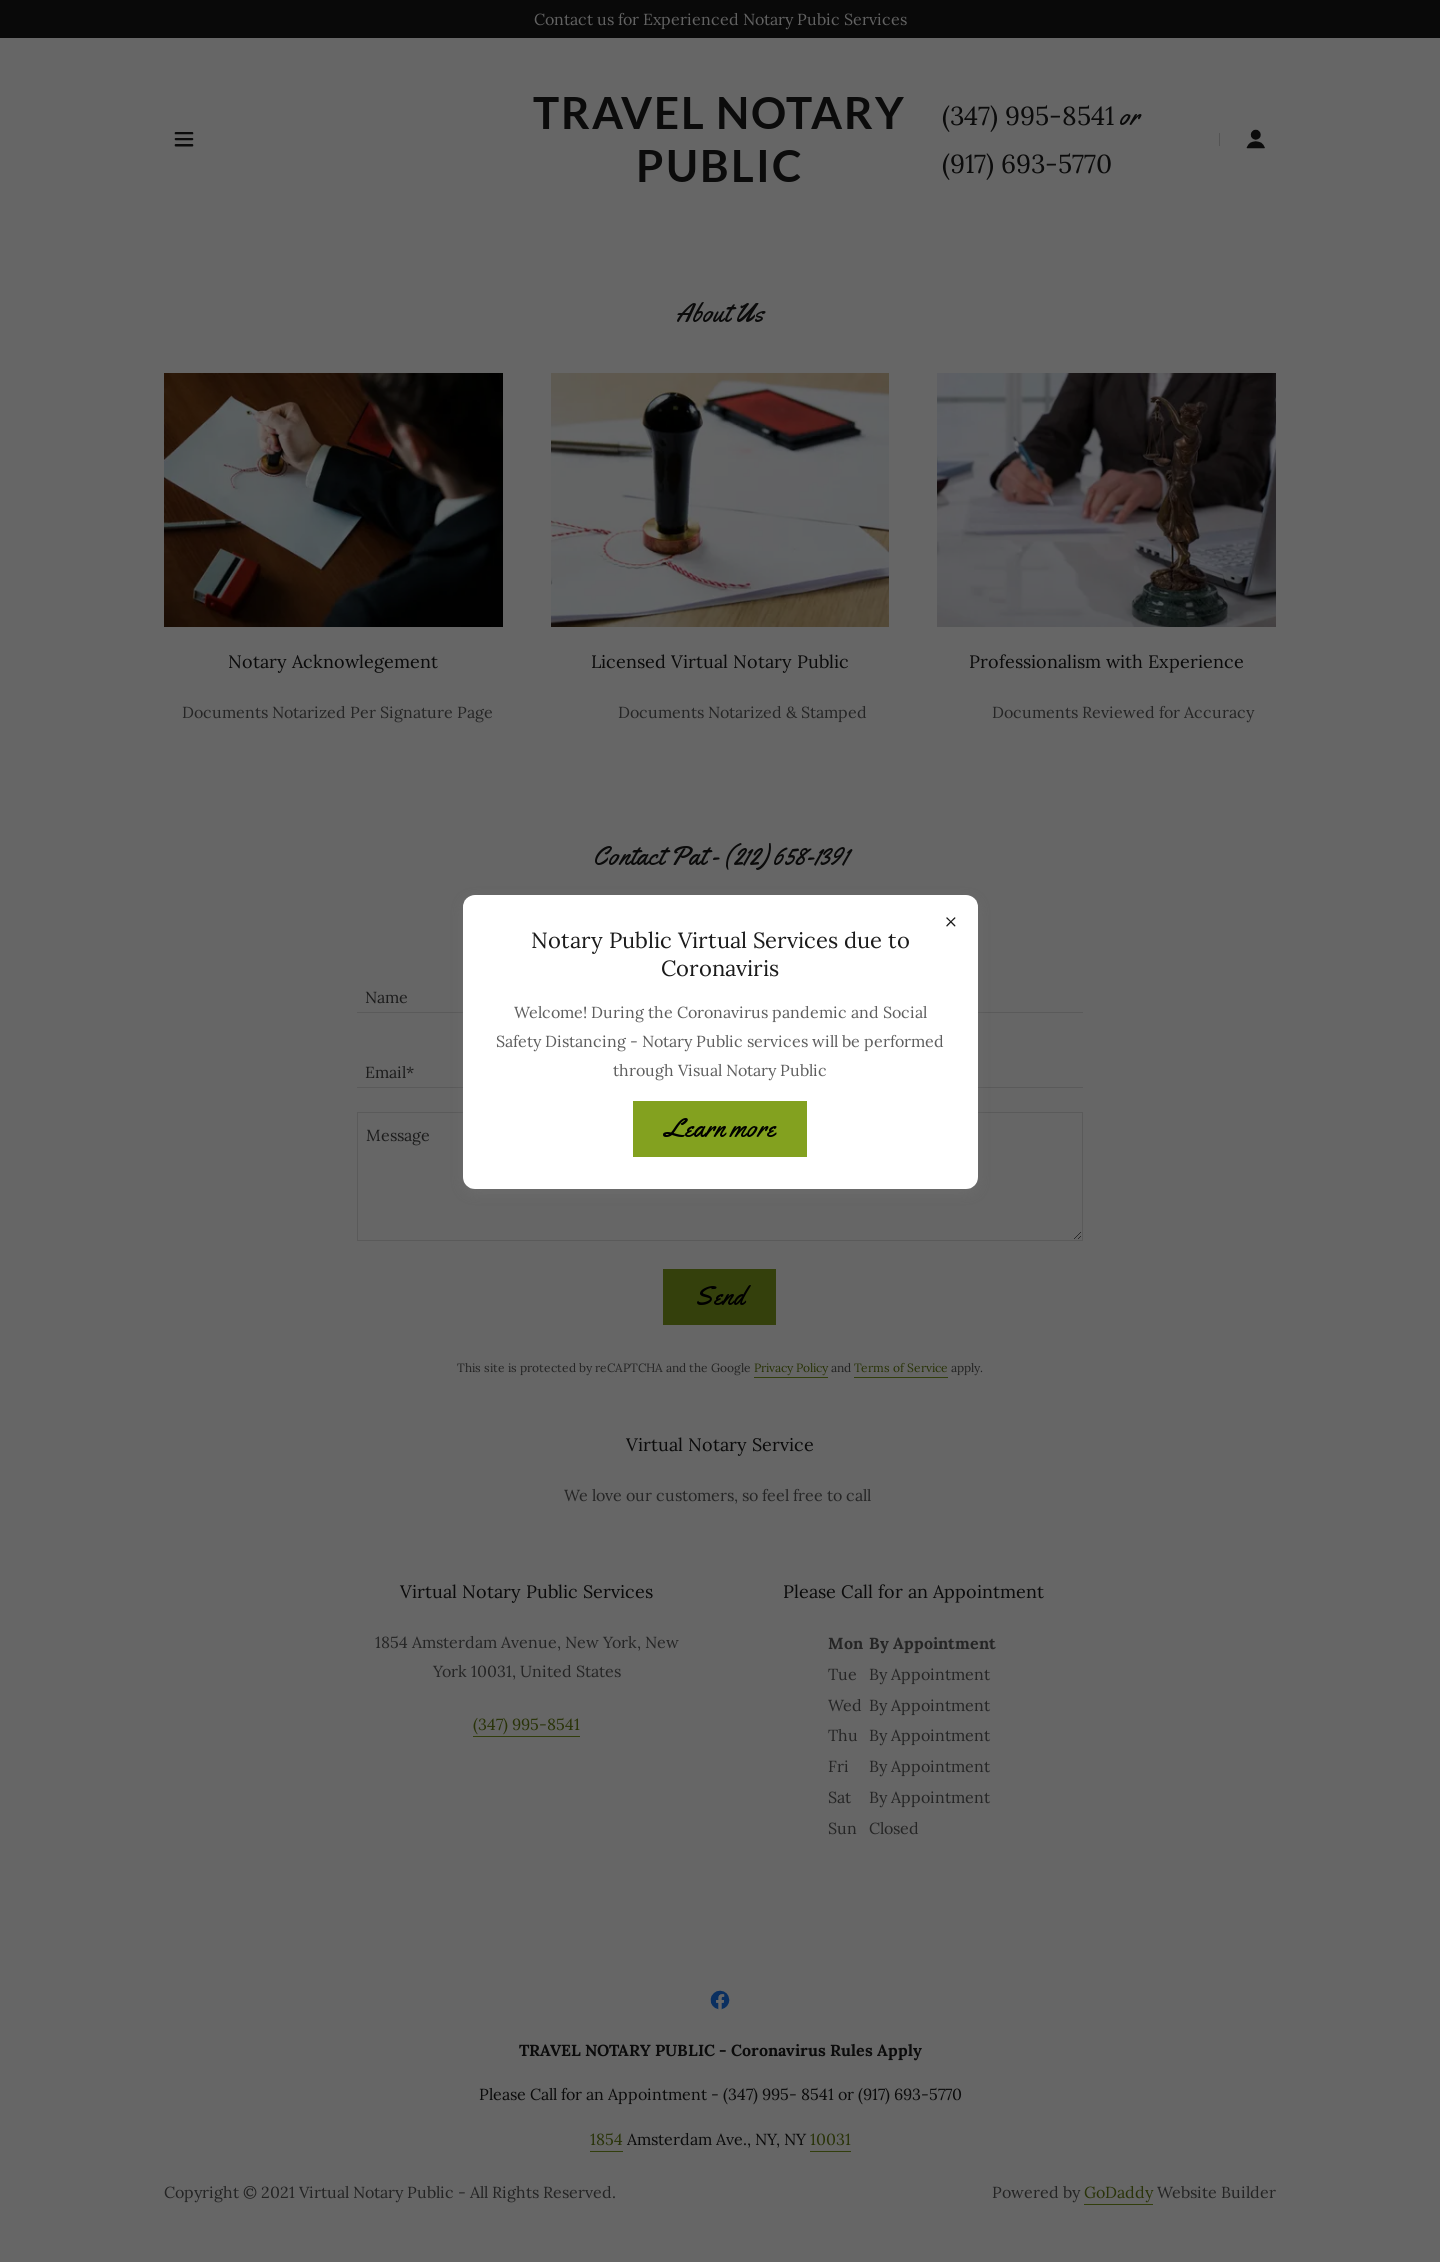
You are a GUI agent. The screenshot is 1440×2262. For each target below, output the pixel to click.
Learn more (720, 1128)
